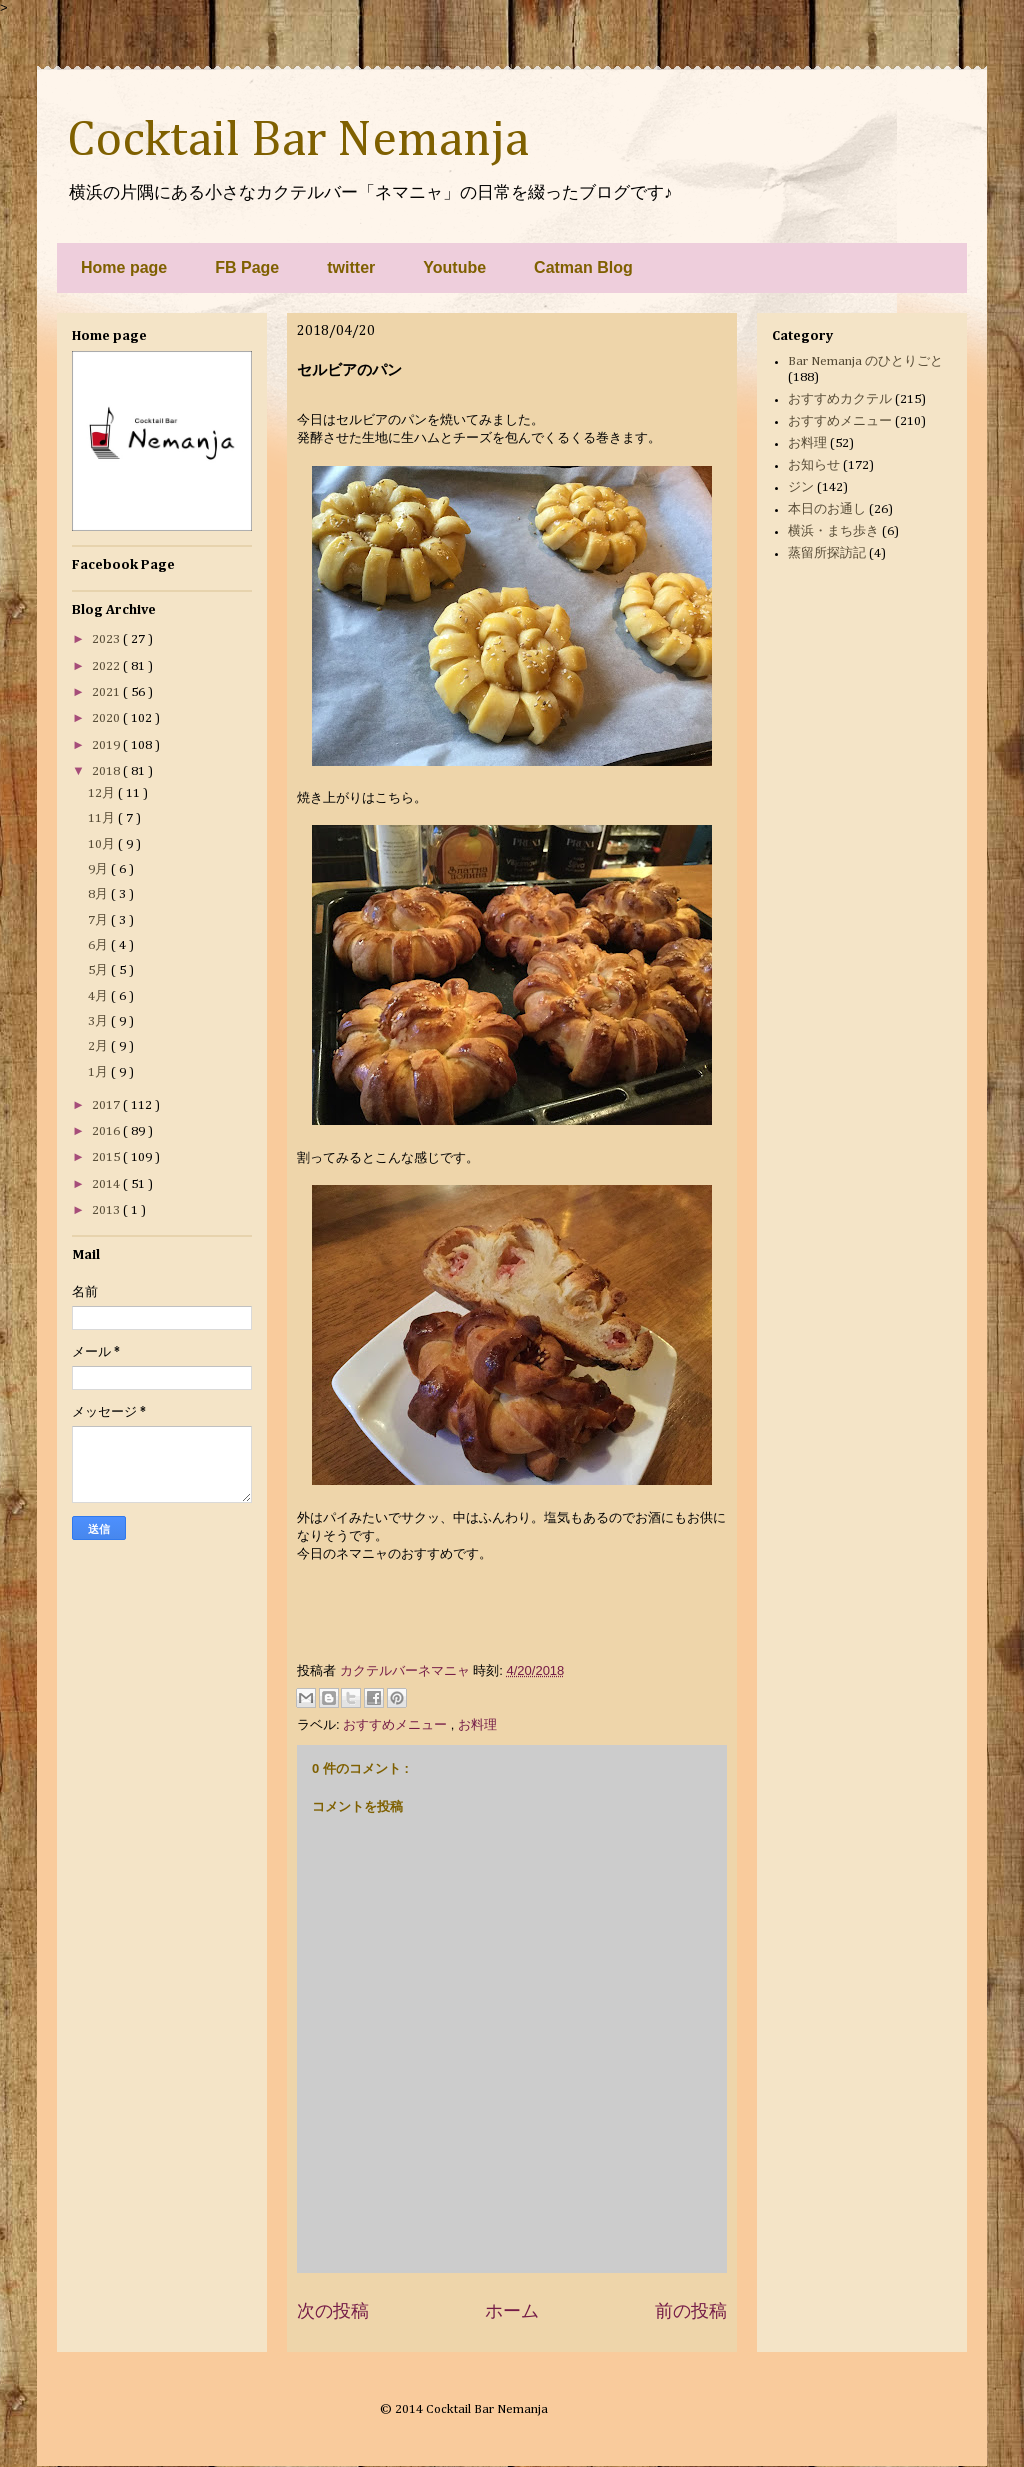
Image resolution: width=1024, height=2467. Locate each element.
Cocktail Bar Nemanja (298, 141)
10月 (103, 844)
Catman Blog (583, 267)
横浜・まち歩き (833, 531)
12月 (103, 793)
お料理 (477, 1724)
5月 (99, 970)
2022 (107, 666)
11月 (103, 818)
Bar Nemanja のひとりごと (865, 361)
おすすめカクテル (840, 399)
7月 (99, 920)
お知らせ (814, 465)
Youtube (454, 267)
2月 (99, 1046)
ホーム (512, 2311)
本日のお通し (827, 509)
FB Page (247, 267)
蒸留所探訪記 (827, 553)
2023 (107, 639)
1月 (99, 1072)
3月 (99, 1021)
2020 (107, 718)
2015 (107, 1157)
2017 (107, 1105)
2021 (107, 692)
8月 (99, 894)
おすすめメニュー (397, 1724)
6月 (99, 945)
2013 (107, 1210)
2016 (107, 1131)
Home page (124, 267)
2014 (107, 1184)
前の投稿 (691, 2311)
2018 (107, 771)
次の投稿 (333, 2311)
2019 (107, 745)
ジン (801, 487)
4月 (99, 996)
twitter (351, 267)
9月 (99, 869)
